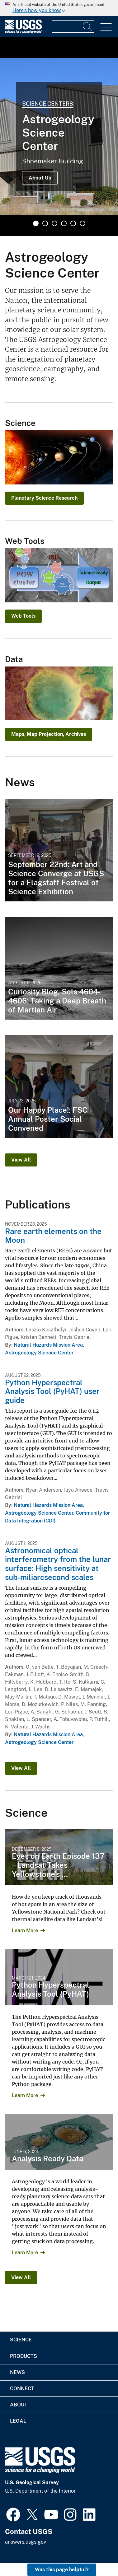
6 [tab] (82, 223)
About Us (40, 178)
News (17, 2372)
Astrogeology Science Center (39, 1353)
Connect (22, 2388)
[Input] (73, 26)
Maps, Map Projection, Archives (48, 734)
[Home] (23, 32)
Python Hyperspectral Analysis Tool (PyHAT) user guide (52, 1391)
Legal (18, 2421)
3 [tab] (54, 223)
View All (21, 1160)
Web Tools (23, 616)
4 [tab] (64, 223)
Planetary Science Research (44, 498)
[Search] (88, 26)
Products (23, 2356)
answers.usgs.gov (25, 2542)
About (18, 2405)
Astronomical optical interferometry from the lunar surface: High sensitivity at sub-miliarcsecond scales (58, 1564)
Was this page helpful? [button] (62, 2570)
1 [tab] (36, 223)
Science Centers (47, 104)
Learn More (25, 1930)
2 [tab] (45, 223)
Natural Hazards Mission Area (48, 1345)
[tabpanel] (59, 136)
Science (21, 2340)
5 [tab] (73, 223)
